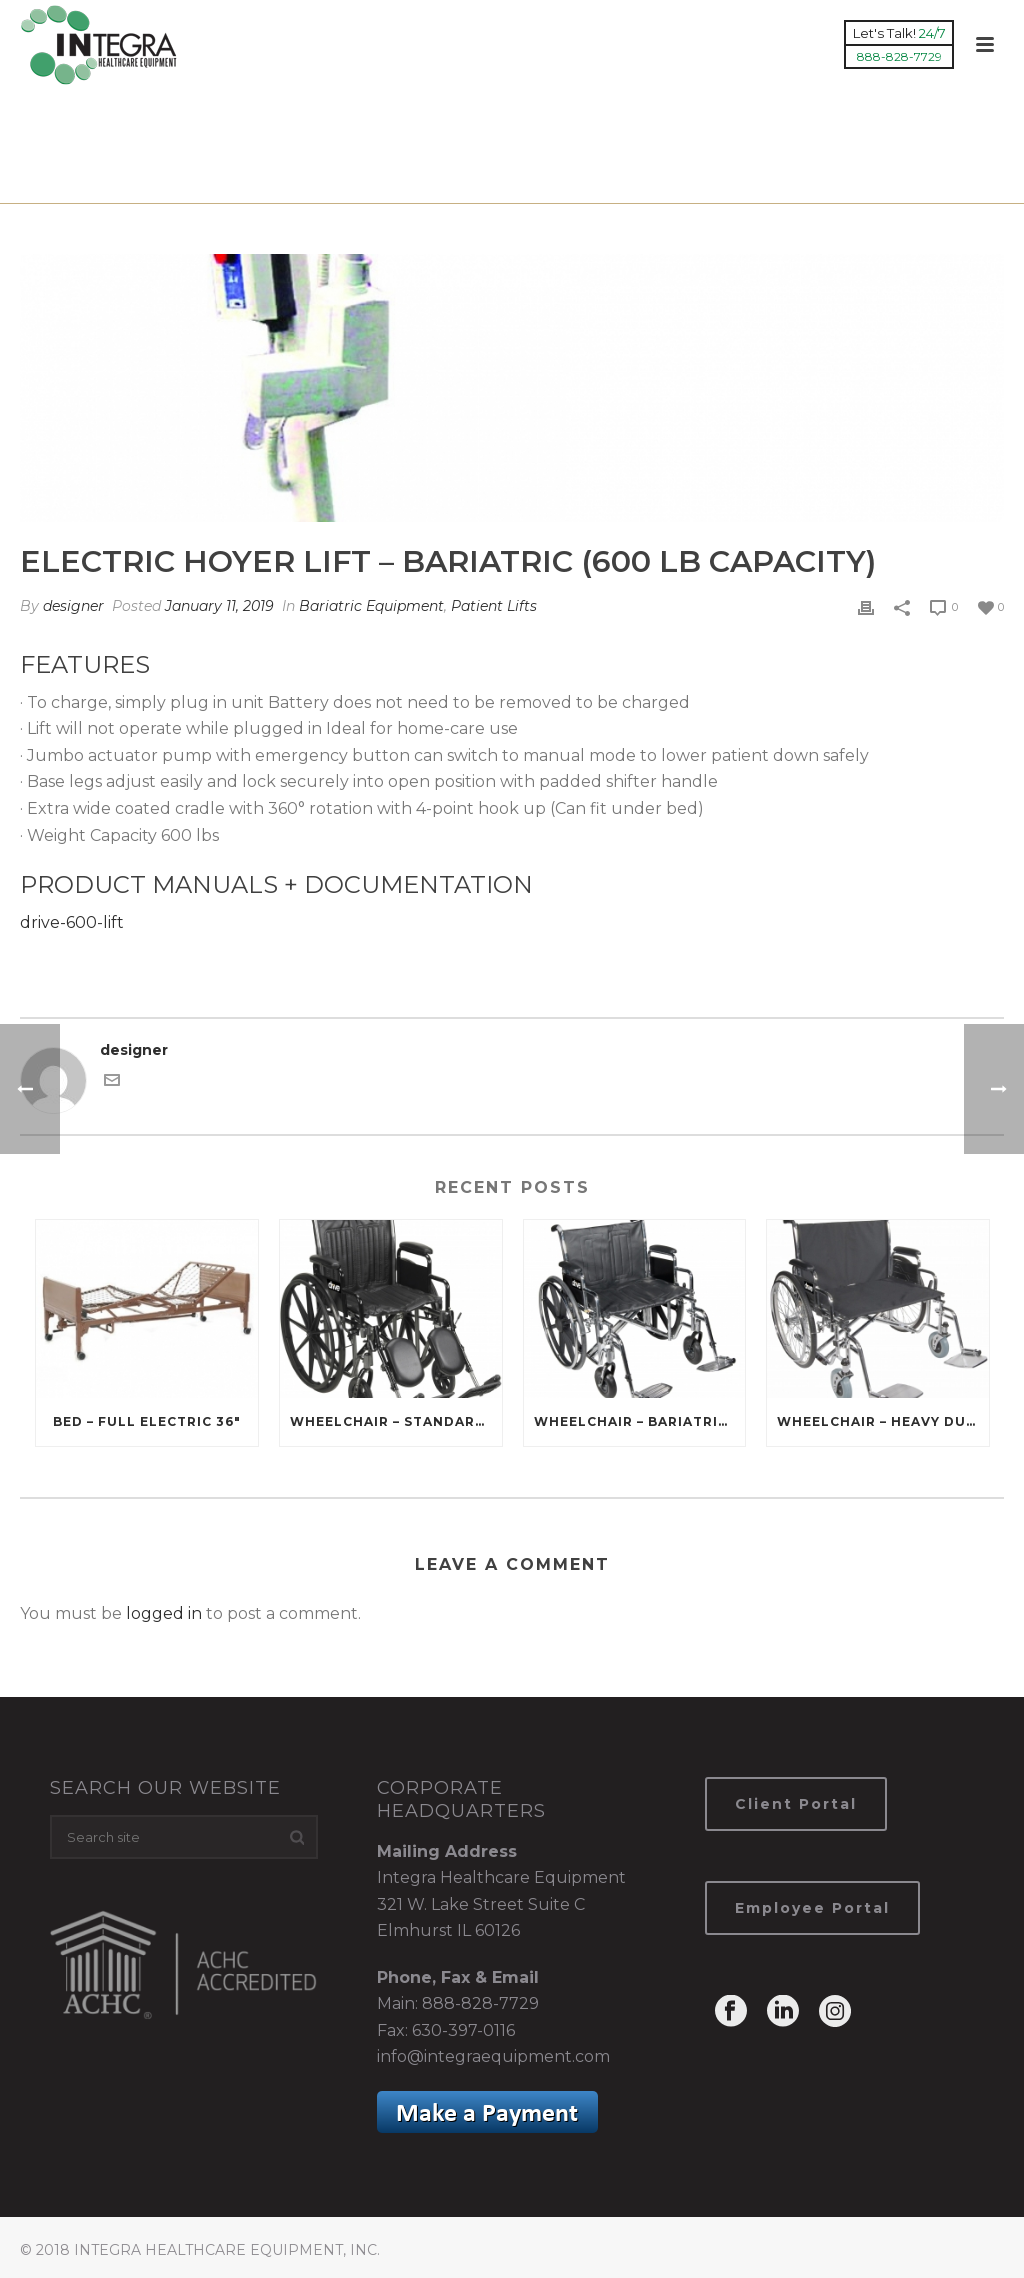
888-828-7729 (480, 2003)
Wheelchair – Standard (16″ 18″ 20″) (396, 1421)
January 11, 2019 (219, 606)
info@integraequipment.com (493, 2056)
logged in (164, 1613)
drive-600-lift (72, 922)
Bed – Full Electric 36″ (147, 1421)
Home (352, 184)
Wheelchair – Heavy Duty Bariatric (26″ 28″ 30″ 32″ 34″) (883, 1421)
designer (73, 606)
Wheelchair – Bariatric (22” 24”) (640, 1421)
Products (420, 184)
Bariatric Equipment (546, 184)
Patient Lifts (494, 606)
